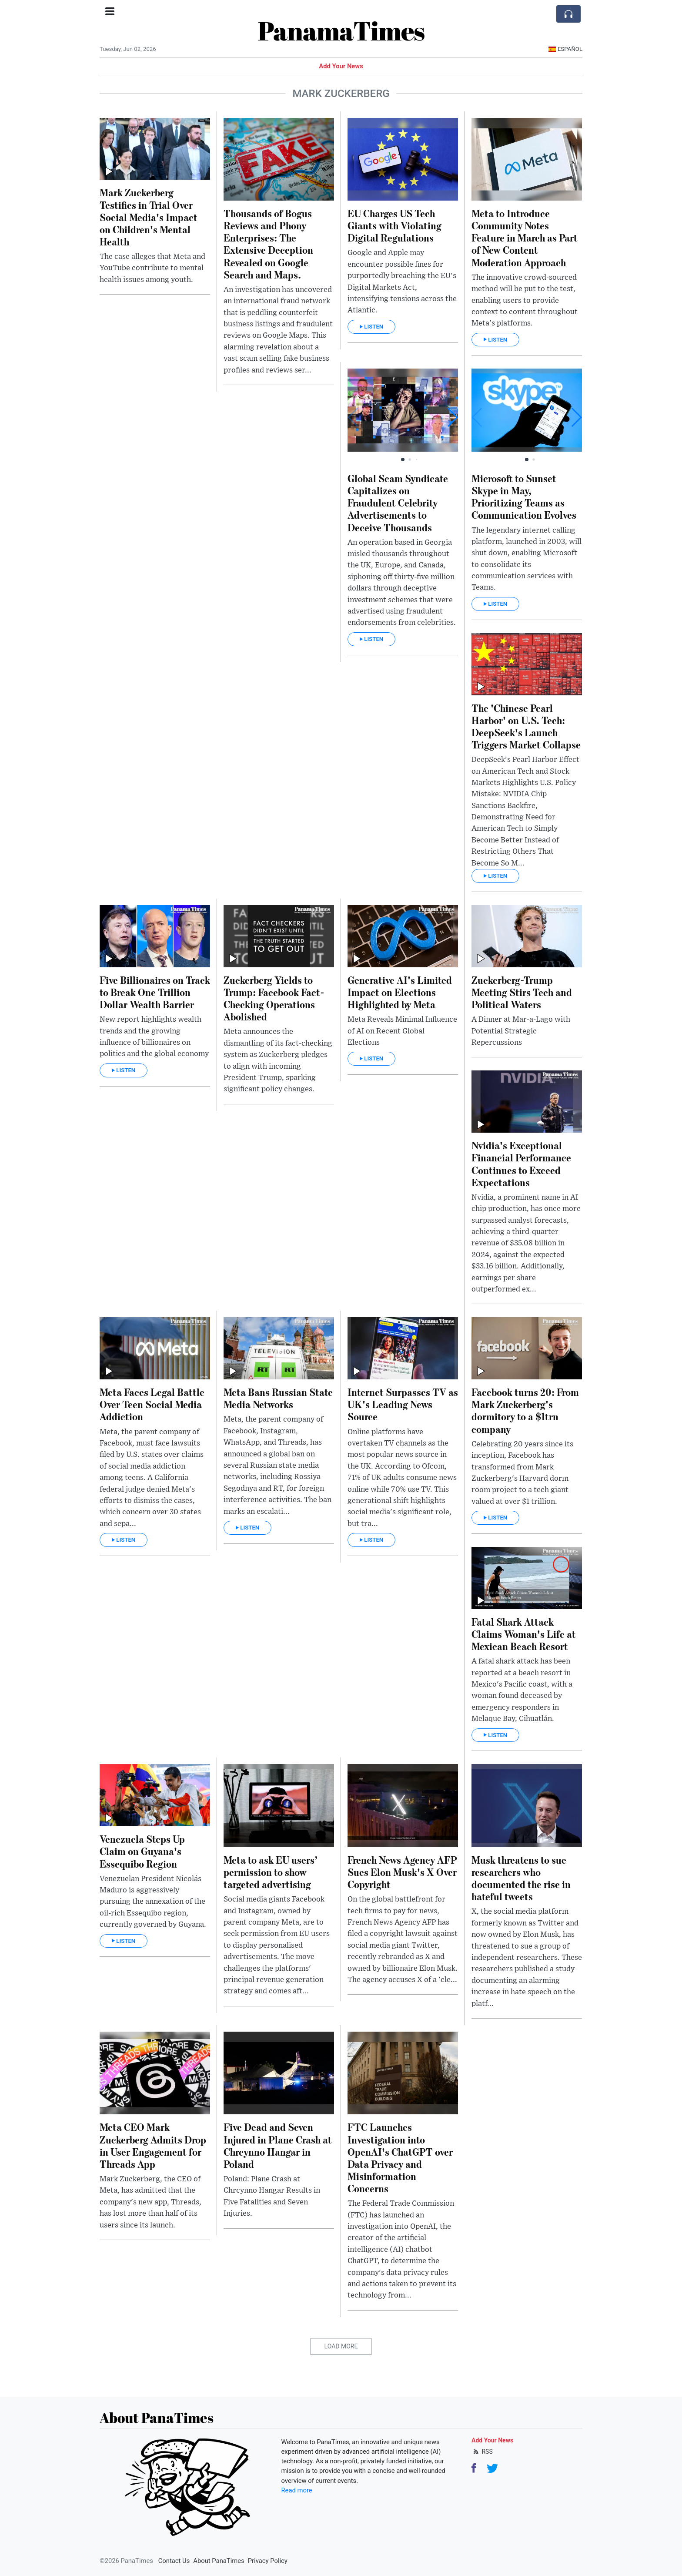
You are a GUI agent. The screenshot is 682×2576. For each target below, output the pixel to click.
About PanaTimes (218, 2561)
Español (565, 49)
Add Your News (341, 66)
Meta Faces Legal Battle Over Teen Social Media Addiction (152, 1404)
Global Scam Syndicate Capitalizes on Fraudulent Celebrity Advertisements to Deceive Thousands (398, 502)
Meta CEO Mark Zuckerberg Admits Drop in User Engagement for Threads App (153, 2145)
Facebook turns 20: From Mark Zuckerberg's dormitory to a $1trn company (525, 1410)
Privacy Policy (268, 2561)
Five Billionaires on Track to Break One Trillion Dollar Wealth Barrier (155, 992)
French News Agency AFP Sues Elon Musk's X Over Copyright (402, 1872)
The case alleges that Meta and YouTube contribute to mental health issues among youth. (152, 268)
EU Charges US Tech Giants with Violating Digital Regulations (394, 225)
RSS (482, 2451)
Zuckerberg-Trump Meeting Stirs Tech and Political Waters (521, 992)
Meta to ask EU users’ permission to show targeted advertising (271, 1872)
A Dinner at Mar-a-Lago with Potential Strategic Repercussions (520, 1031)
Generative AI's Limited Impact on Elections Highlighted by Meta (400, 992)
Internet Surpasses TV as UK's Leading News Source (403, 1404)
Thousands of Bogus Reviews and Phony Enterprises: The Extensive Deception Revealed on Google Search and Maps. (268, 243)
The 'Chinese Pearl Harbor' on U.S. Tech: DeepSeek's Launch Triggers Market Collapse (526, 726)
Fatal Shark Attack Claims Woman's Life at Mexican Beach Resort (523, 1634)
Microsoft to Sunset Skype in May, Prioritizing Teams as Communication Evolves (523, 496)
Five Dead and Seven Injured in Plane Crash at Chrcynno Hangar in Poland (278, 2145)
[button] (452, 417)
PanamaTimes (341, 30)
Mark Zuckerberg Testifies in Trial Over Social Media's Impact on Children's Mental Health (148, 216)
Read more (296, 2490)
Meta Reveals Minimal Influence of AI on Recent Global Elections (402, 1031)
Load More (341, 2346)
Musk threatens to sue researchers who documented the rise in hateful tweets (521, 1878)
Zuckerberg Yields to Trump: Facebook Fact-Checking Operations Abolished (274, 998)
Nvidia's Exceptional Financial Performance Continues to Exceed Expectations (521, 1163)
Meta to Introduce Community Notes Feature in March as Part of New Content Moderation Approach (524, 237)
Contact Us (174, 2561)
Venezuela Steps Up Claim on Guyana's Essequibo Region (142, 1851)
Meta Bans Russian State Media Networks (278, 1398)
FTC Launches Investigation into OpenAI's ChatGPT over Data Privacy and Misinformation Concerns (400, 2157)
